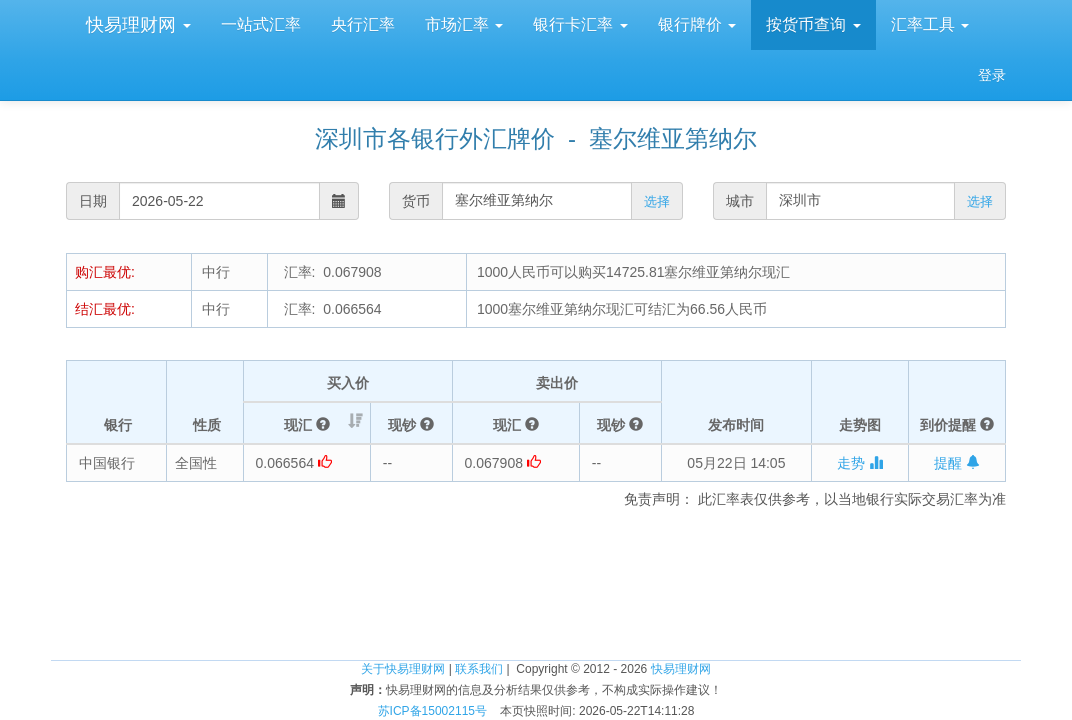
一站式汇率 (261, 24)
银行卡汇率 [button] (580, 24)
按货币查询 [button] (813, 24)
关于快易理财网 (403, 669)
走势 (860, 463)
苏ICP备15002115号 (432, 711)
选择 (657, 201)
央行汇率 (363, 24)
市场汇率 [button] (464, 24)
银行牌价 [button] (697, 24)
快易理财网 (136, 25)
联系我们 (479, 669)
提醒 (957, 463)
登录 (992, 75)
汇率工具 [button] (930, 24)
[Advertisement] (536, 569)
